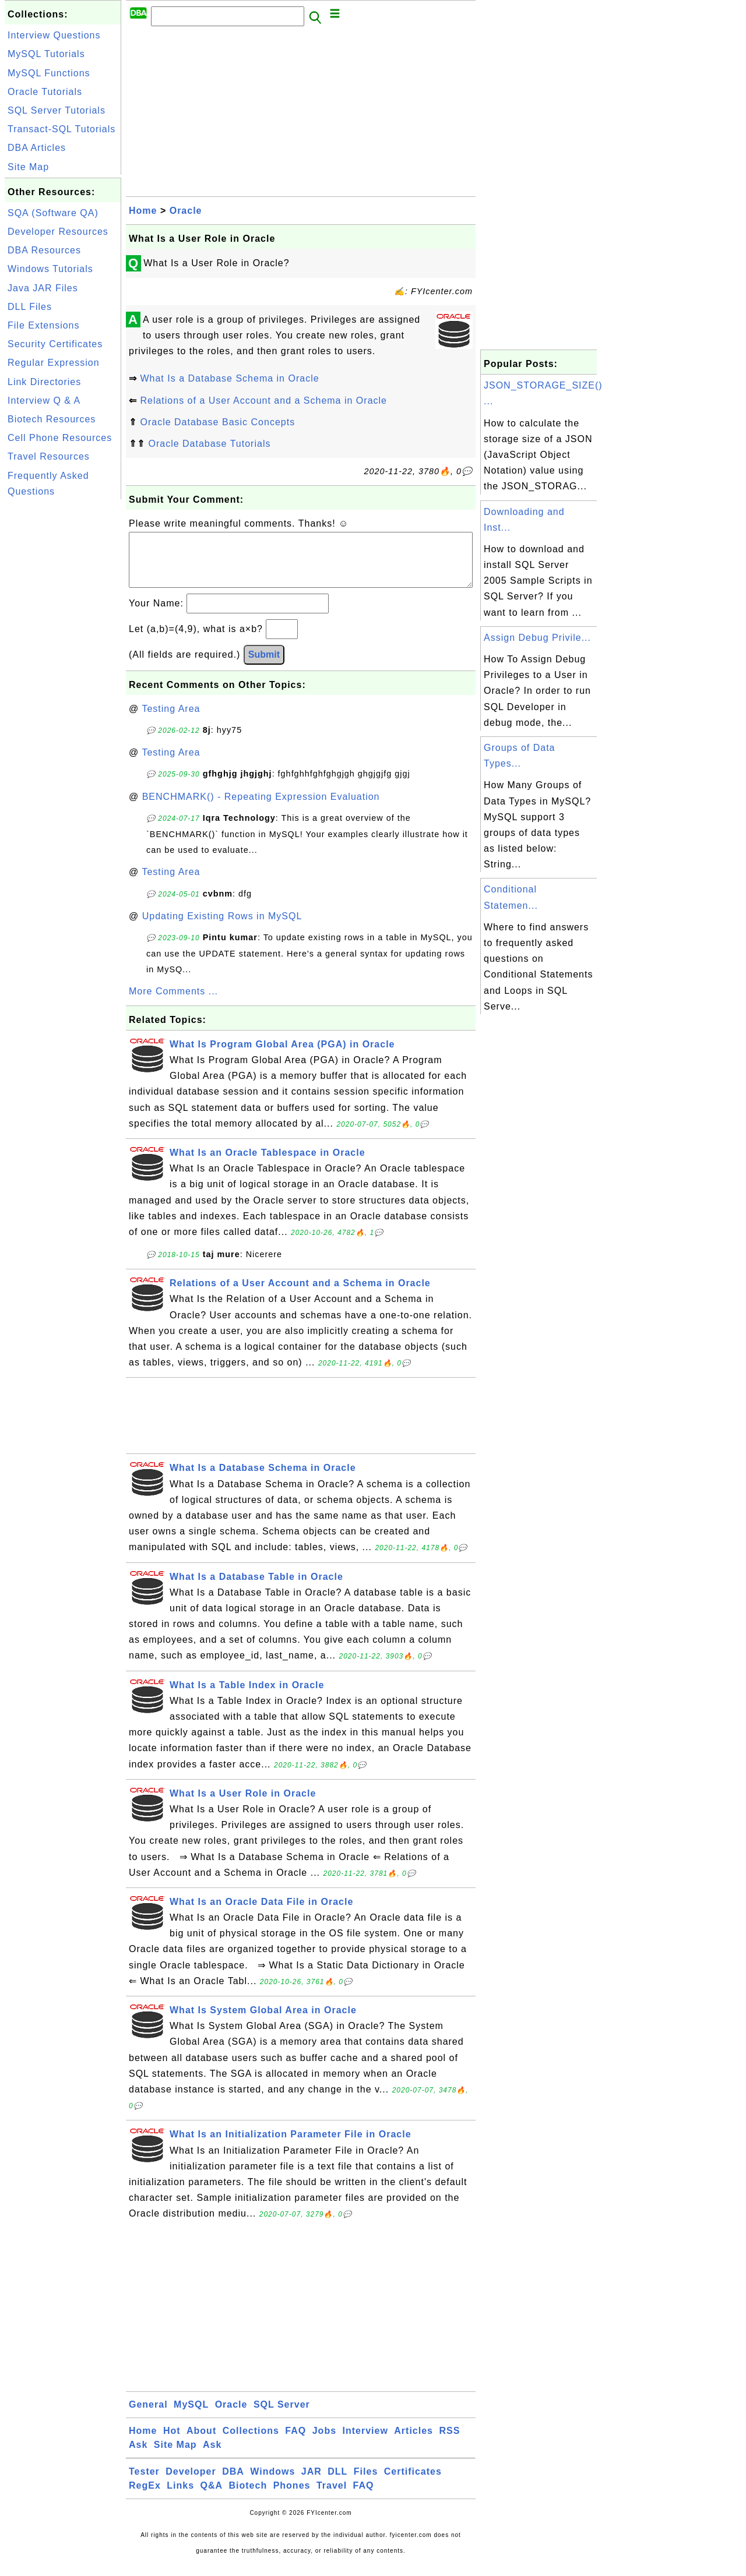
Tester (144, 2483)
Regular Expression (54, 363)
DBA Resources (44, 250)
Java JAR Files (43, 288)
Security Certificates (55, 344)
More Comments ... (173, 1003)
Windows (272, 2483)
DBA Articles (37, 148)
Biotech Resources (52, 419)
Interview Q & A (44, 400)
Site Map (28, 167)
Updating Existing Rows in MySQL (222, 928)
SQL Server (282, 2416)
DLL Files (30, 307)
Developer (191, 2483)
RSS (449, 2442)
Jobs (324, 2442)
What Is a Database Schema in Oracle (229, 378)
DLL (337, 2483)
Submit (264, 666)
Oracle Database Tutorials (209, 444)
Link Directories (44, 382)
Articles (413, 2442)
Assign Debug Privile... (537, 638)
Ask (138, 2456)
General (148, 2416)
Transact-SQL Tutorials (61, 129)
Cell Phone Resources (60, 438)
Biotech (248, 2497)
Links (180, 2497)
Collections (251, 2442)
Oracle (186, 211)
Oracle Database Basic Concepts (217, 422)
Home (143, 211)
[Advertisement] (63, 677)
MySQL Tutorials (46, 54)
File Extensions (44, 325)
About (201, 2442)
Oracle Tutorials (45, 92)
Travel (331, 2497)
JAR (311, 2483)
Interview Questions (54, 35)
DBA (233, 2483)
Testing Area (171, 720)
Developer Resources (58, 232)
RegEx (145, 2497)
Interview (365, 2442)
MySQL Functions (49, 73)
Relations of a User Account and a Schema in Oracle (263, 400)
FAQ (295, 2442)
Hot (172, 2442)
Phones (292, 2497)
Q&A (211, 2497)
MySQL (191, 2416)
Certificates (413, 2483)
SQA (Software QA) (53, 213)
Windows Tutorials (50, 269)
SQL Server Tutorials (56, 110)
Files (366, 2483)
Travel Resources (49, 456)
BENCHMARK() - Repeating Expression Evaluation (261, 808)
